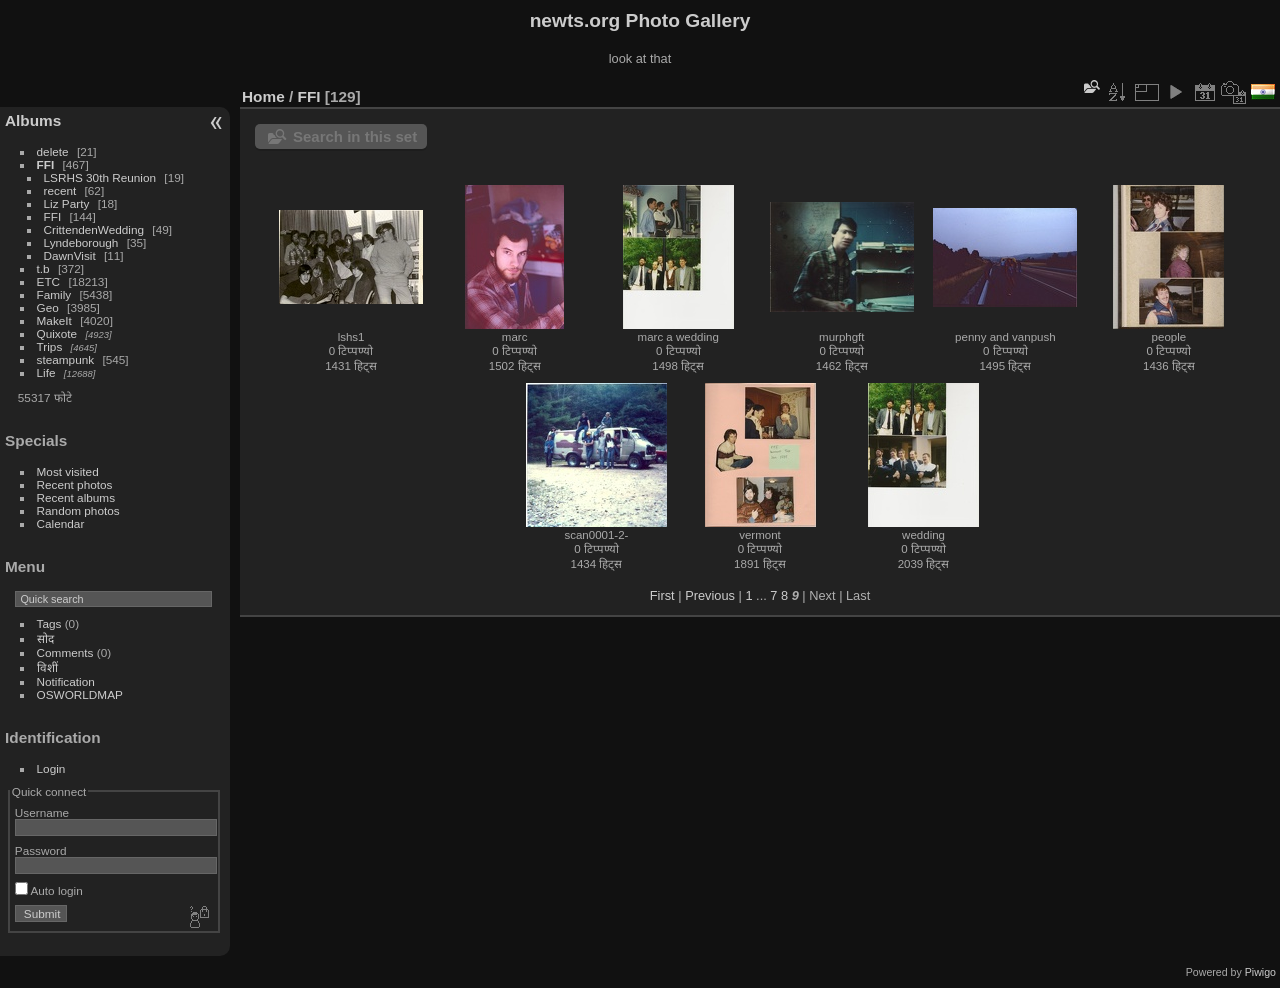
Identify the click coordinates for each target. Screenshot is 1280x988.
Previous (710, 595)
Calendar (61, 523)
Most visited (68, 471)
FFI (46, 164)
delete (53, 151)
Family (54, 294)
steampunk (66, 359)
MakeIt (54, 320)
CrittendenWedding (94, 229)
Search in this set (355, 136)
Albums (33, 120)
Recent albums (76, 497)
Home (263, 96)
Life (46, 372)
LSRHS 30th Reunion (100, 177)
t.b (43, 268)
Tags (49, 623)
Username (42, 812)
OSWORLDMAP (80, 694)
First (662, 595)
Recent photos (75, 484)
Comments (65, 652)
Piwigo (1260, 972)
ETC (49, 281)
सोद (45, 638)
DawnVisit (70, 255)
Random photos (78, 510)
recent (60, 190)
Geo (48, 307)
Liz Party (67, 203)
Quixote (57, 333)
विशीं (47, 667)
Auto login (49, 890)
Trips (50, 346)
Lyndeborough (81, 242)
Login (51, 768)
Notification (66, 681)
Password (41, 850)
